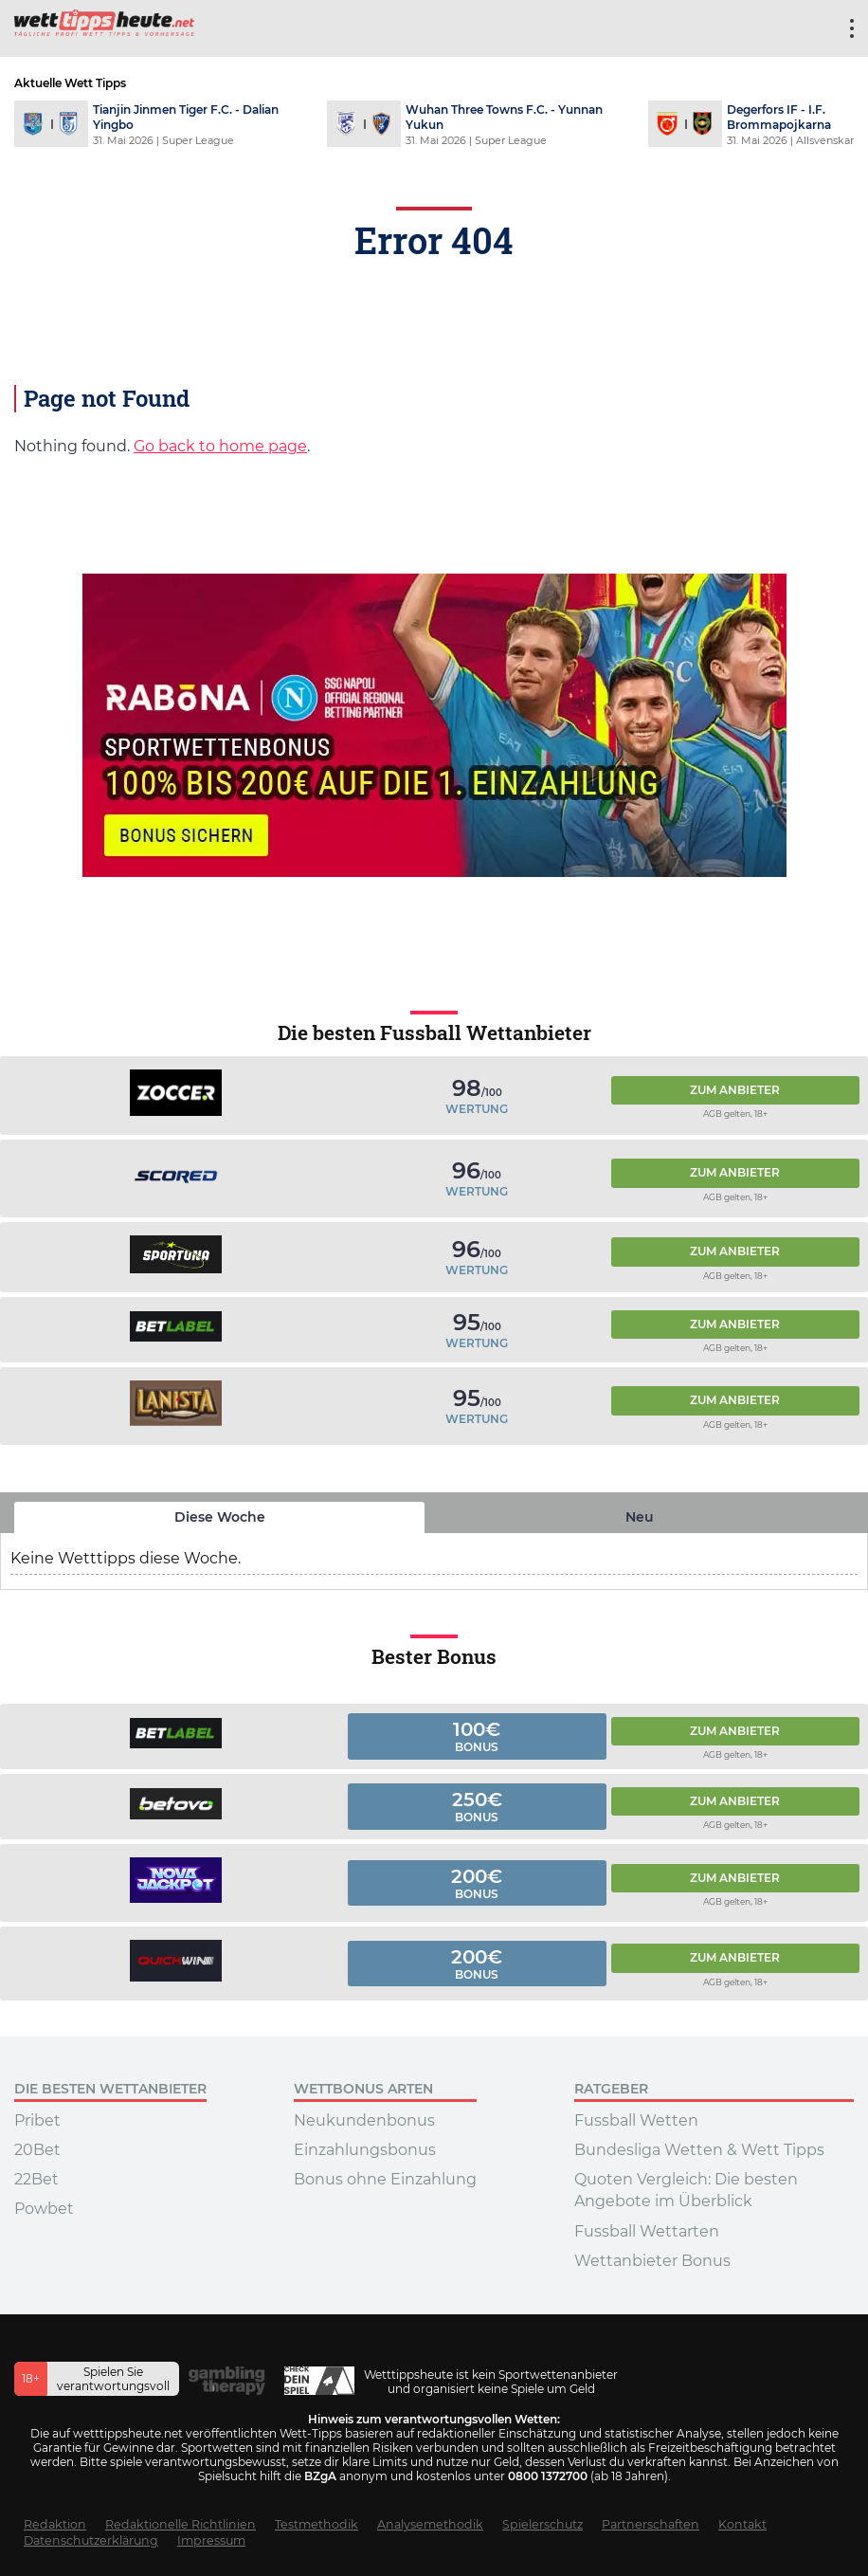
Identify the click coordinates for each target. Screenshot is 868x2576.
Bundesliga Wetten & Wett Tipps (699, 2150)
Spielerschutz (542, 2524)
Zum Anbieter (735, 1090)
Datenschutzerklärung (91, 2540)
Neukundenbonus (364, 2120)
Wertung (476, 1109)
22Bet (36, 2179)
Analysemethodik (430, 2524)
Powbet (44, 2209)
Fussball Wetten (636, 2120)
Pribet (37, 2120)
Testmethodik (316, 2524)
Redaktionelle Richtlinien (180, 2524)
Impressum (211, 2540)
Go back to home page (220, 446)
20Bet (37, 2150)
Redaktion (55, 2524)
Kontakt (742, 2524)
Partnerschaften (650, 2524)
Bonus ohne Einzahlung (385, 2179)
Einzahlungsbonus (365, 2150)
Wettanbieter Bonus (652, 2261)
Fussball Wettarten (646, 2231)
